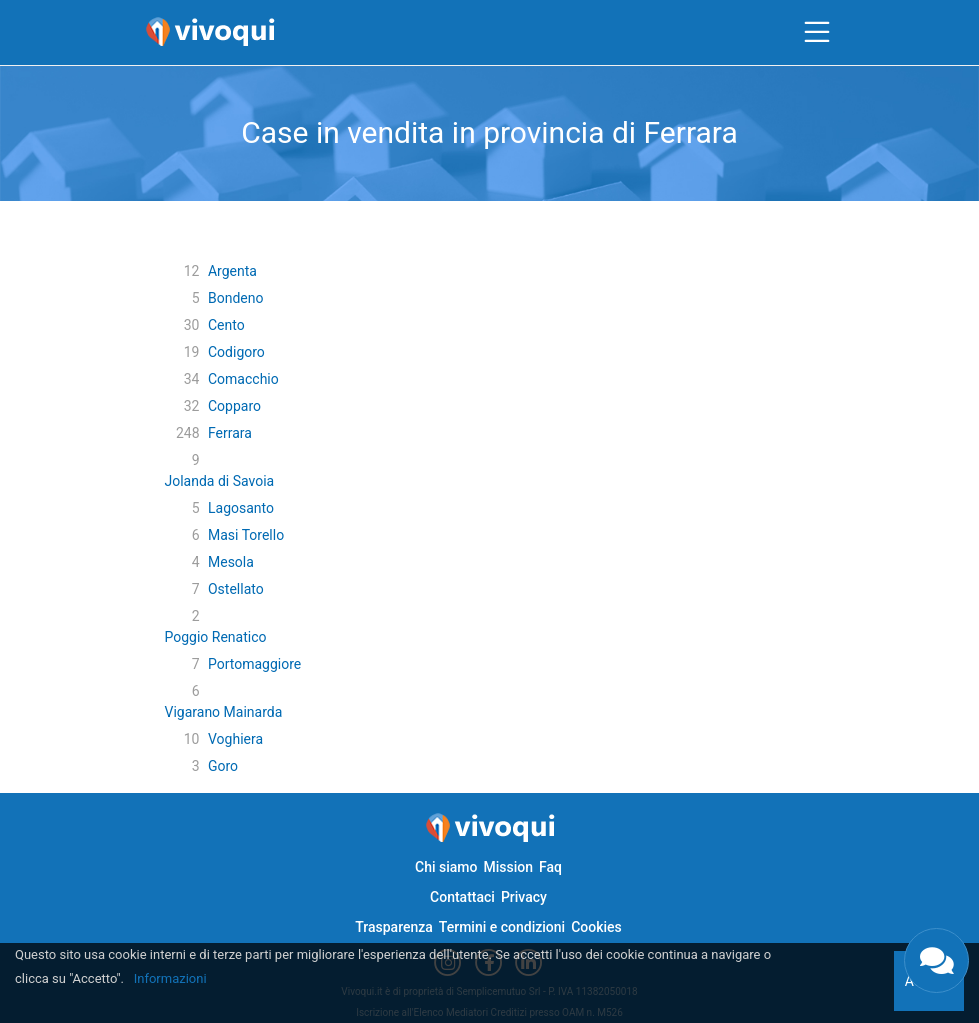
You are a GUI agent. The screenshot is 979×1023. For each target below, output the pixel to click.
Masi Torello (246, 535)
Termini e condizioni (502, 927)
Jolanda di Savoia (220, 481)
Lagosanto (241, 508)
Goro (223, 766)
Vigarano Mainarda (224, 712)
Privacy (524, 897)
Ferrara (230, 433)
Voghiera (235, 739)
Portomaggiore (254, 664)
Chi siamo (446, 867)
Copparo (234, 406)
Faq (550, 867)
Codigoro (236, 352)
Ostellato (236, 589)
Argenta (232, 271)
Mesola (231, 562)
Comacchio (243, 379)
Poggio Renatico (216, 637)
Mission (508, 867)
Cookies (596, 927)
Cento (226, 325)
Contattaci (462, 897)
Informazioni (170, 978)
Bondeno (235, 298)
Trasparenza (394, 927)
